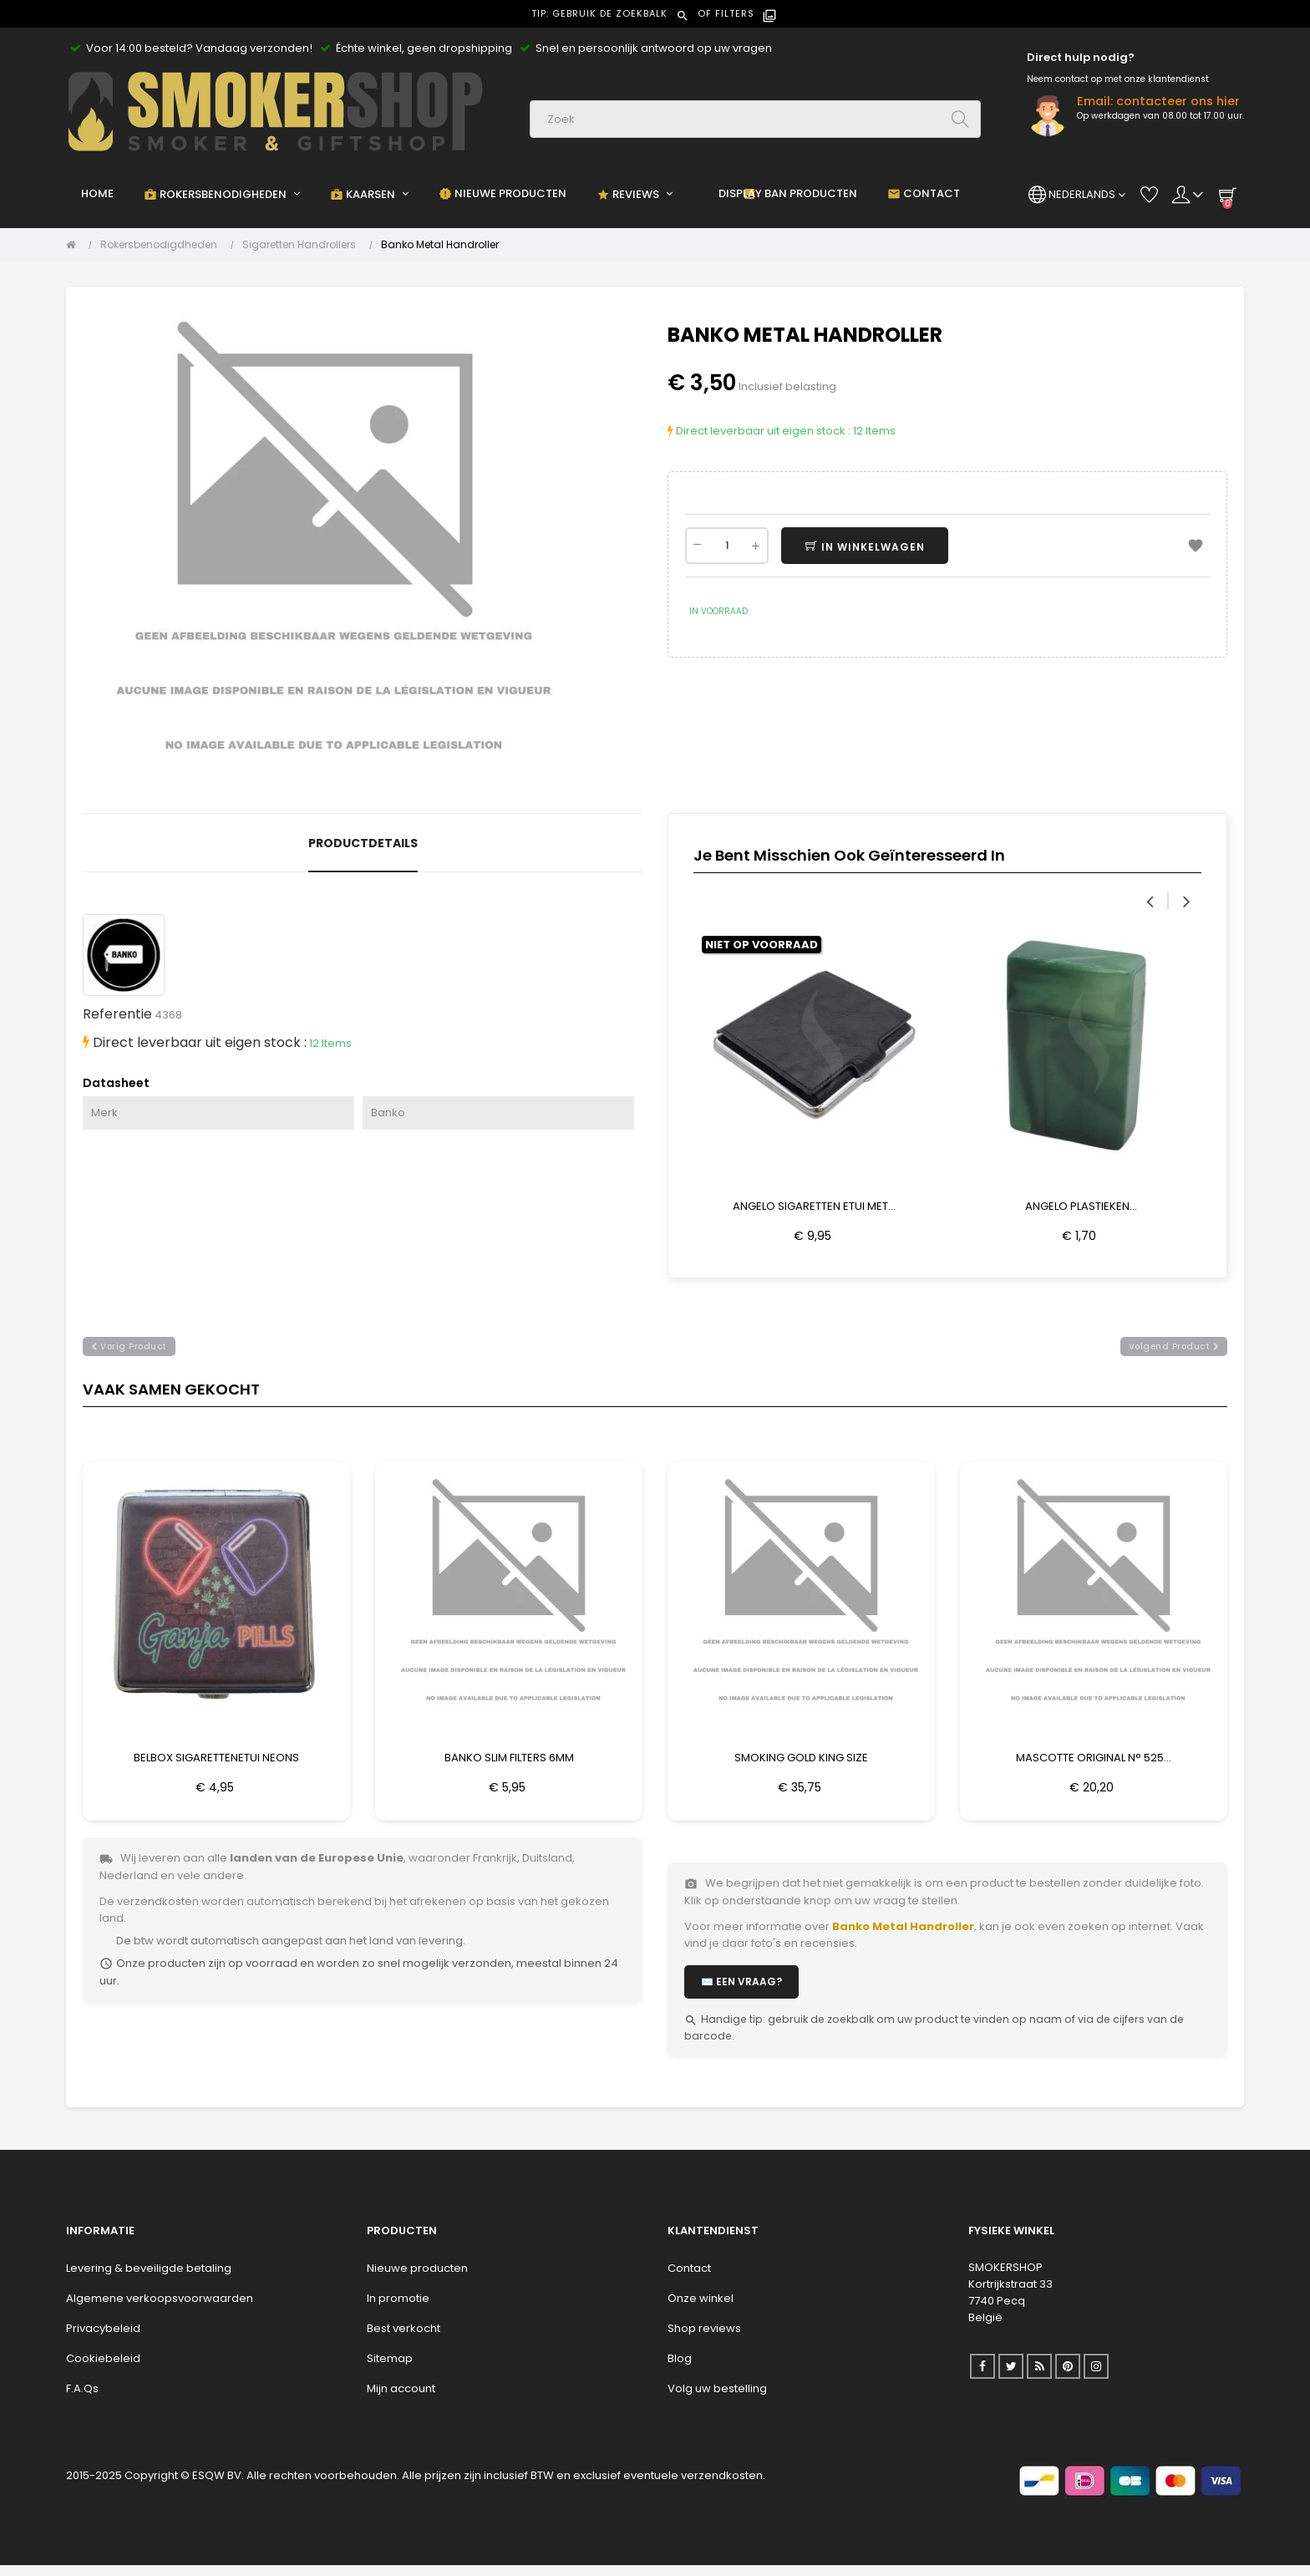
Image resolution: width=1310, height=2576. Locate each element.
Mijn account (401, 2399)
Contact (689, 2279)
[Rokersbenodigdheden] (163, 244)
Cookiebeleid (103, 2369)
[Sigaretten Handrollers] (303, 244)
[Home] (75, 244)
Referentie (117, 1014)
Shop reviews (704, 2339)
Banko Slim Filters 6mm (509, 1763)
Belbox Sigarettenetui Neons (216, 1763)
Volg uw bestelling (717, 2399)
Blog (680, 2369)
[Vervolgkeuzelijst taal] (1077, 194)
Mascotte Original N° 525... (1093, 1763)
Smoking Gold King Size (801, 1763)
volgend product (1174, 1351)
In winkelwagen (882, 547)
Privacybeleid (103, 2339)
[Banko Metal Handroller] (440, 244)
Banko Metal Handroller (903, 1937)
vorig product (129, 1351)
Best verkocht (403, 2339)
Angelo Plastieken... (1081, 1206)
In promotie (398, 2309)
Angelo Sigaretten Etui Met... (814, 1206)
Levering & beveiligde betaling (148, 2279)
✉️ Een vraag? (741, 1992)
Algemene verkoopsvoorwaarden (159, 2309)
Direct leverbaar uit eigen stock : (759, 431)
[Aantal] (727, 545)
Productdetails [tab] (363, 843)
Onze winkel (701, 2309)
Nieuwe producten (417, 2279)
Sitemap (390, 2369)
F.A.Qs (82, 2399)
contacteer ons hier (1178, 101)
